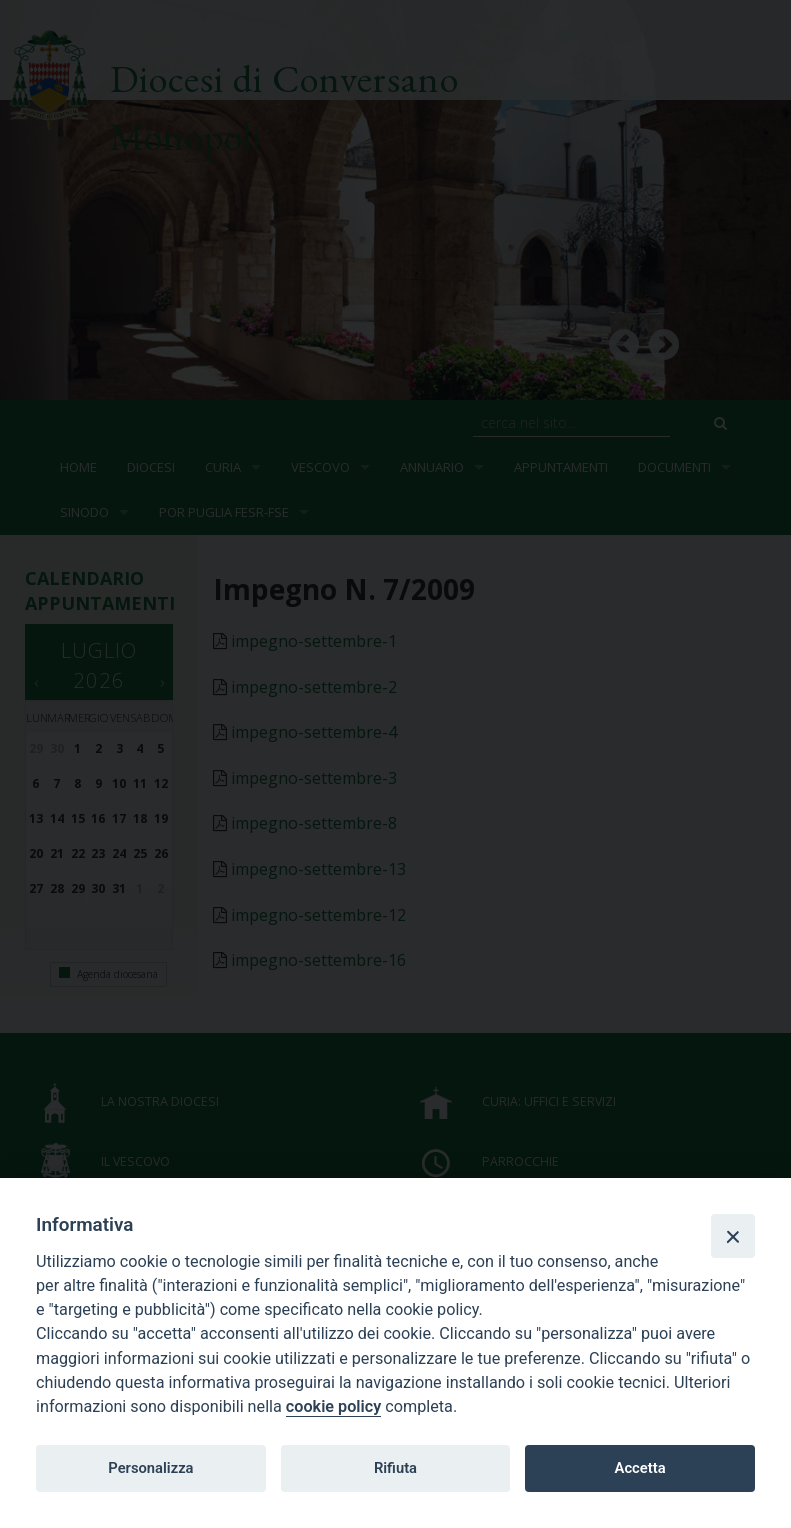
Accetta (640, 1468)
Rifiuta (395, 1468)
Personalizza (150, 1468)
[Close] (733, 1236)
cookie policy (333, 1406)
